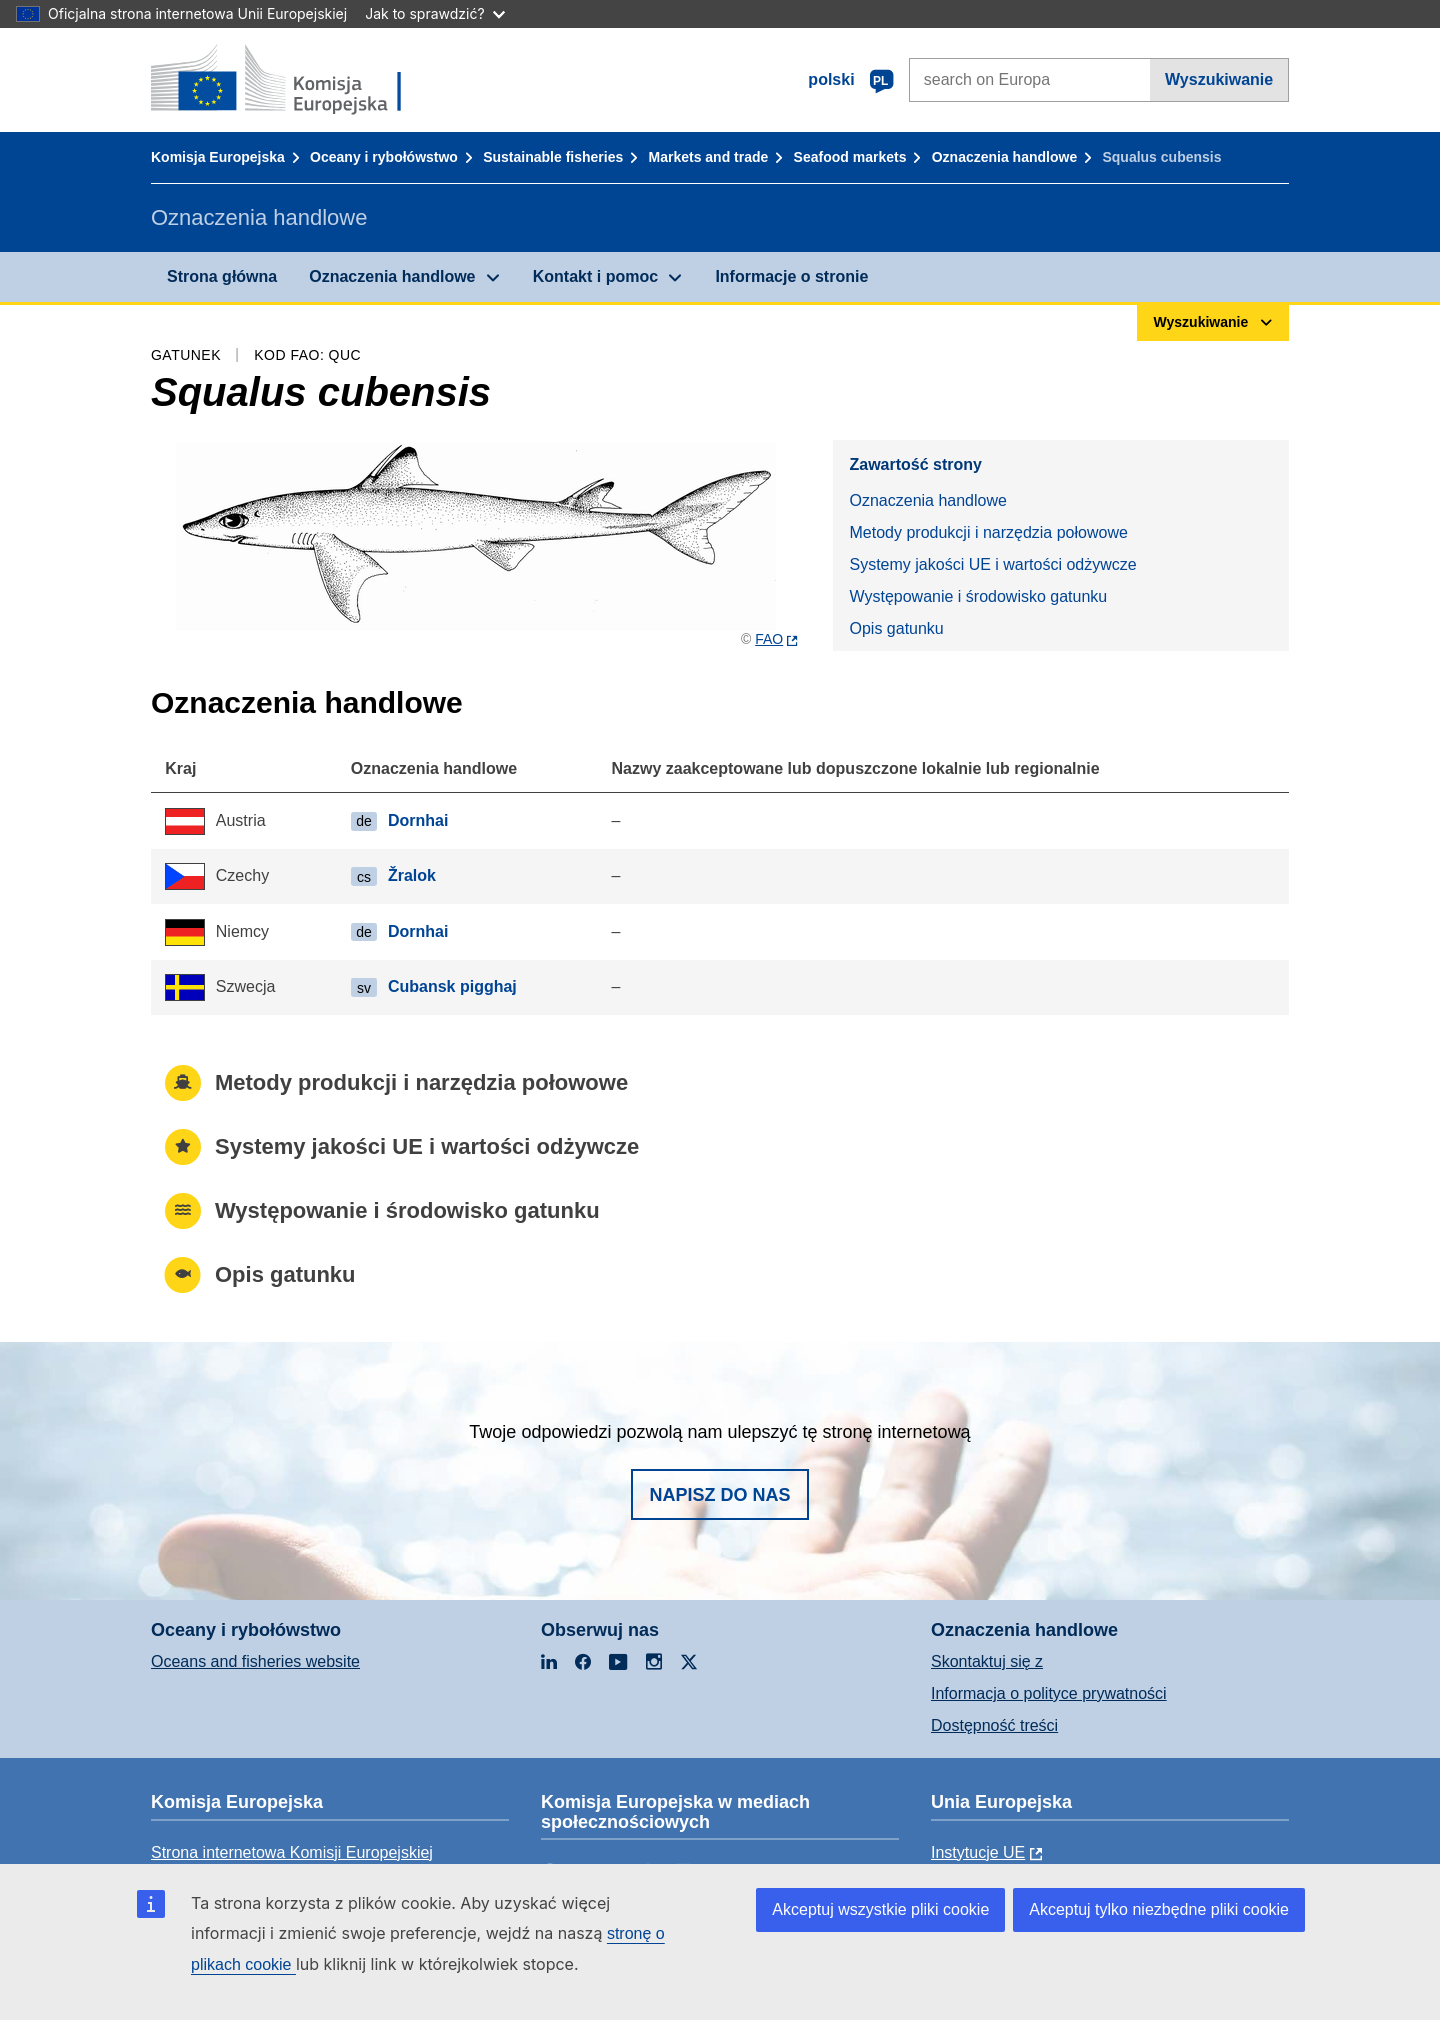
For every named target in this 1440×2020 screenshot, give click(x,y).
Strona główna (222, 276)
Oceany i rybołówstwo (384, 157)
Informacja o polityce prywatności (1049, 1693)
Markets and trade (709, 157)
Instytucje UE (978, 1852)
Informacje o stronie (791, 276)
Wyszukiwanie (1219, 79)
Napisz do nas (719, 1495)
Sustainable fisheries (553, 157)
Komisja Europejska (218, 157)
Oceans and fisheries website (255, 1661)
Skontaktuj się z (987, 1661)
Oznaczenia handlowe (1004, 157)
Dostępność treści (994, 1725)
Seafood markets (850, 157)
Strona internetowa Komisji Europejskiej (292, 1852)
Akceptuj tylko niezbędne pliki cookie (1159, 1909)
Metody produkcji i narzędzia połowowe (988, 532)
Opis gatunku (896, 628)
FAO (769, 639)
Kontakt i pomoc (595, 276)
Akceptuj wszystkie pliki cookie (880, 1909)
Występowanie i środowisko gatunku (978, 596)
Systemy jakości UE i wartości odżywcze (992, 564)
